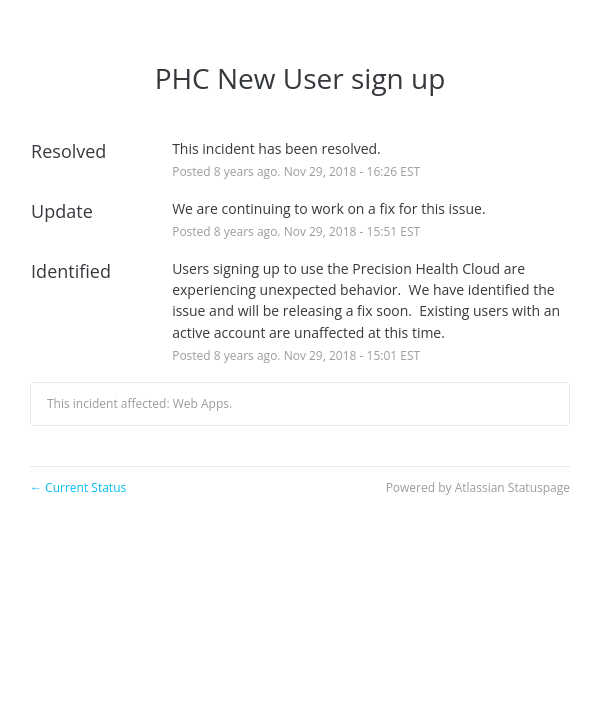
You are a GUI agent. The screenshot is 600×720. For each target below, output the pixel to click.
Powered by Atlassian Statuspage (478, 487)
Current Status (78, 487)
